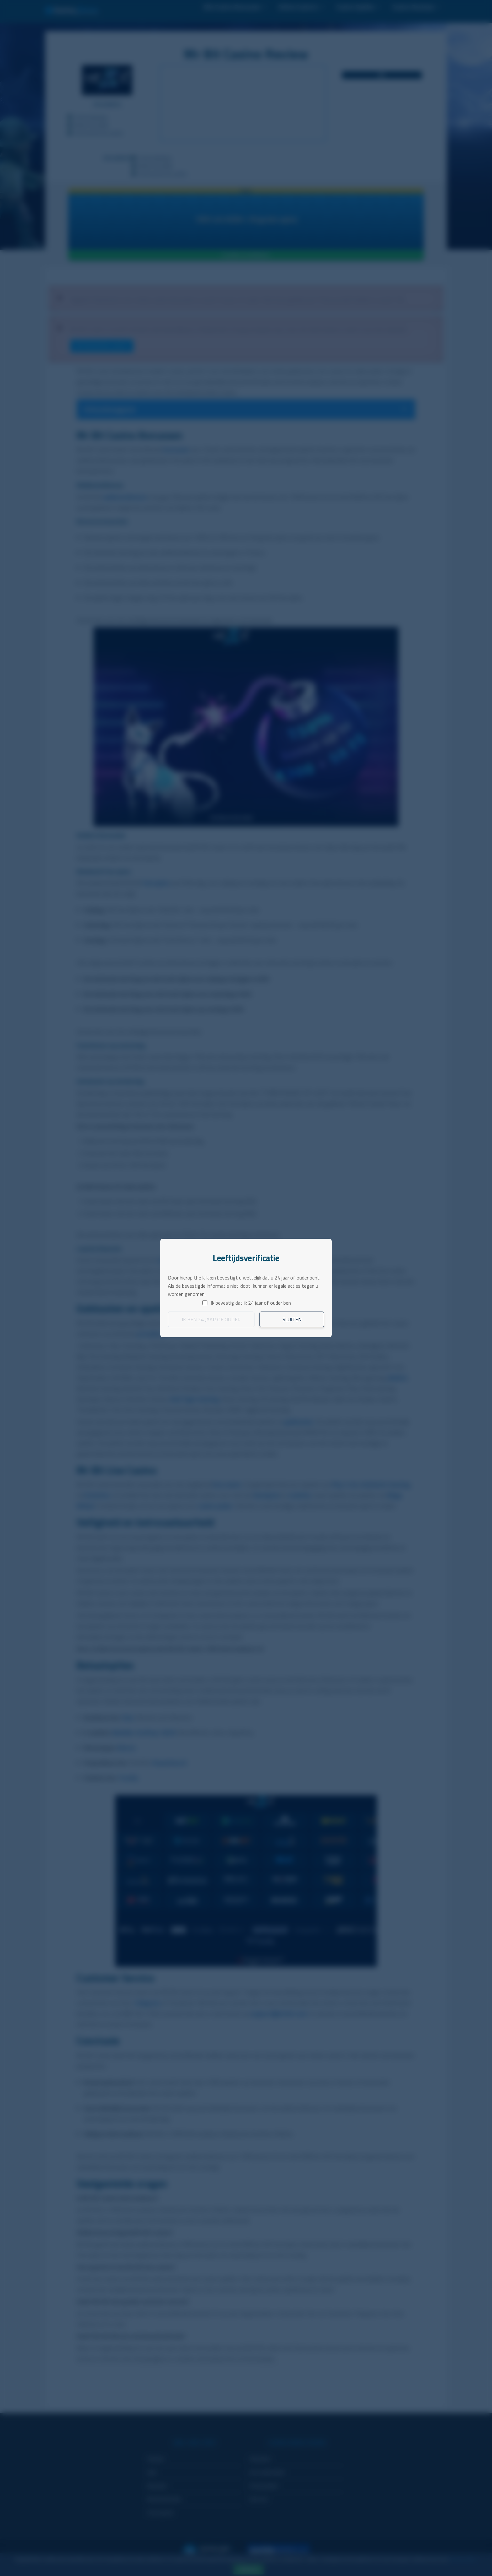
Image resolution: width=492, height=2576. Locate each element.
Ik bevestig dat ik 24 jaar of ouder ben (251, 1303)
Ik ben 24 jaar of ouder (211, 1319)
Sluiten (292, 1319)
